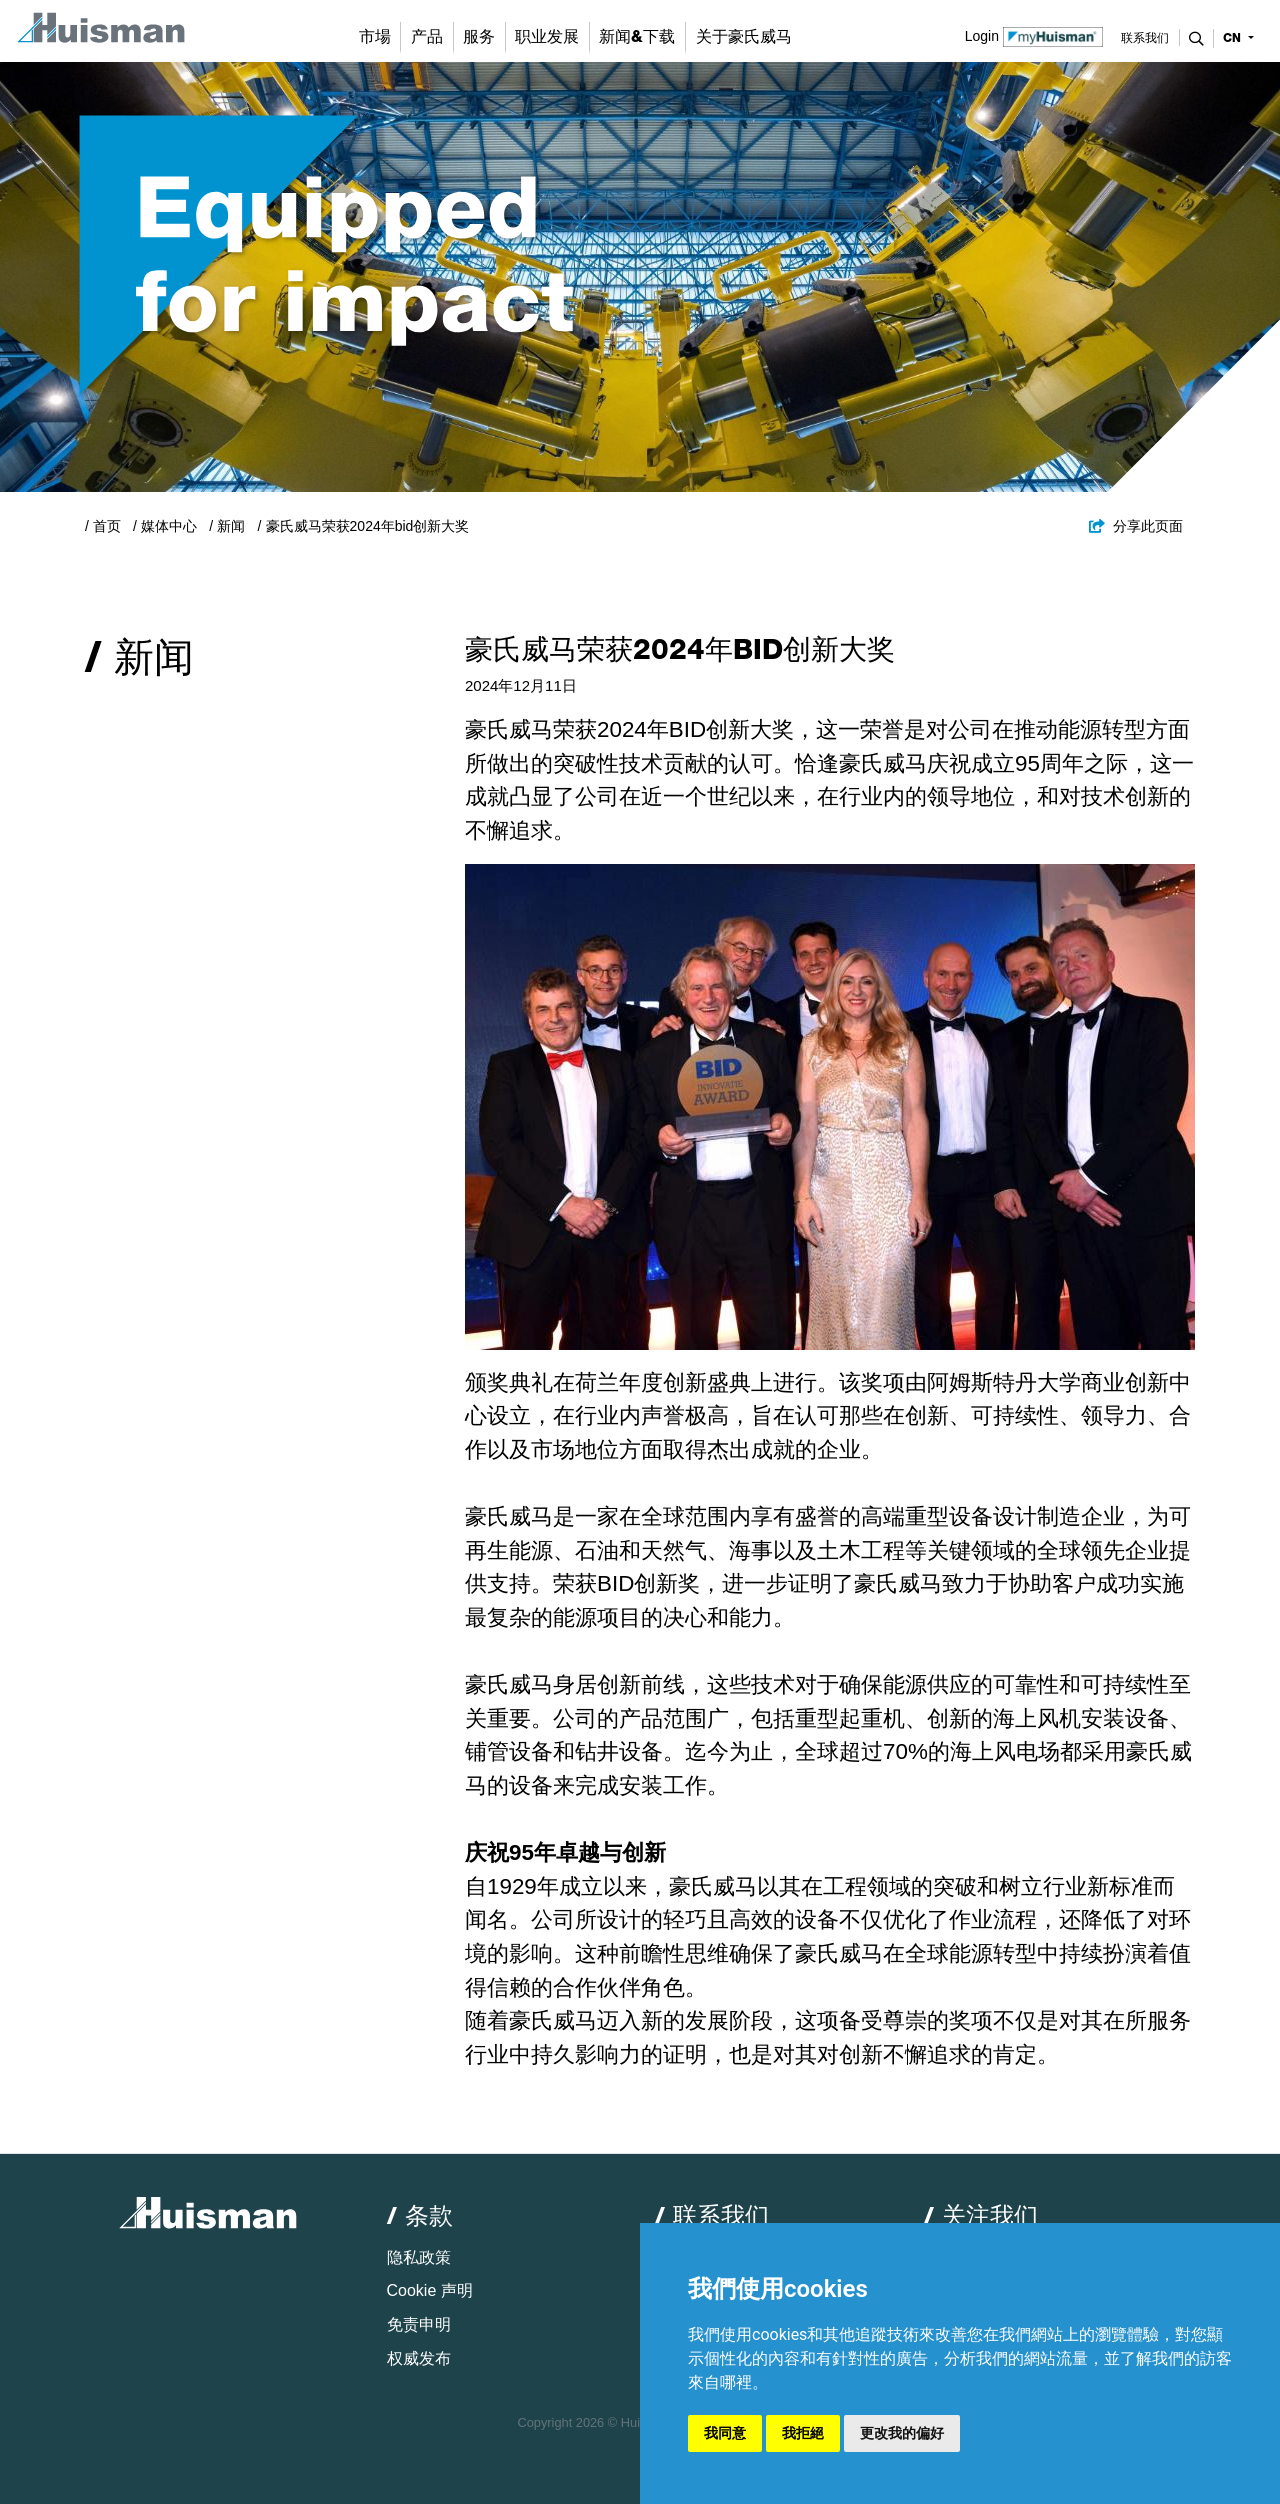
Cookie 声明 (430, 2290)
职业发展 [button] (547, 36)
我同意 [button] (725, 2433)
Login (1034, 35)
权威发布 (419, 2358)
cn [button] (1234, 38)
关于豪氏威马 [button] (744, 36)
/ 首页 (103, 526)
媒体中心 (169, 526)
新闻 (231, 526)
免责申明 (419, 2324)
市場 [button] (375, 36)
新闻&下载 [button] (637, 36)
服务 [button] (479, 36)
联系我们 (1145, 38)
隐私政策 (419, 2257)
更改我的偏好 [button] (902, 2433)
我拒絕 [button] (803, 2433)
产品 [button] (427, 36)
